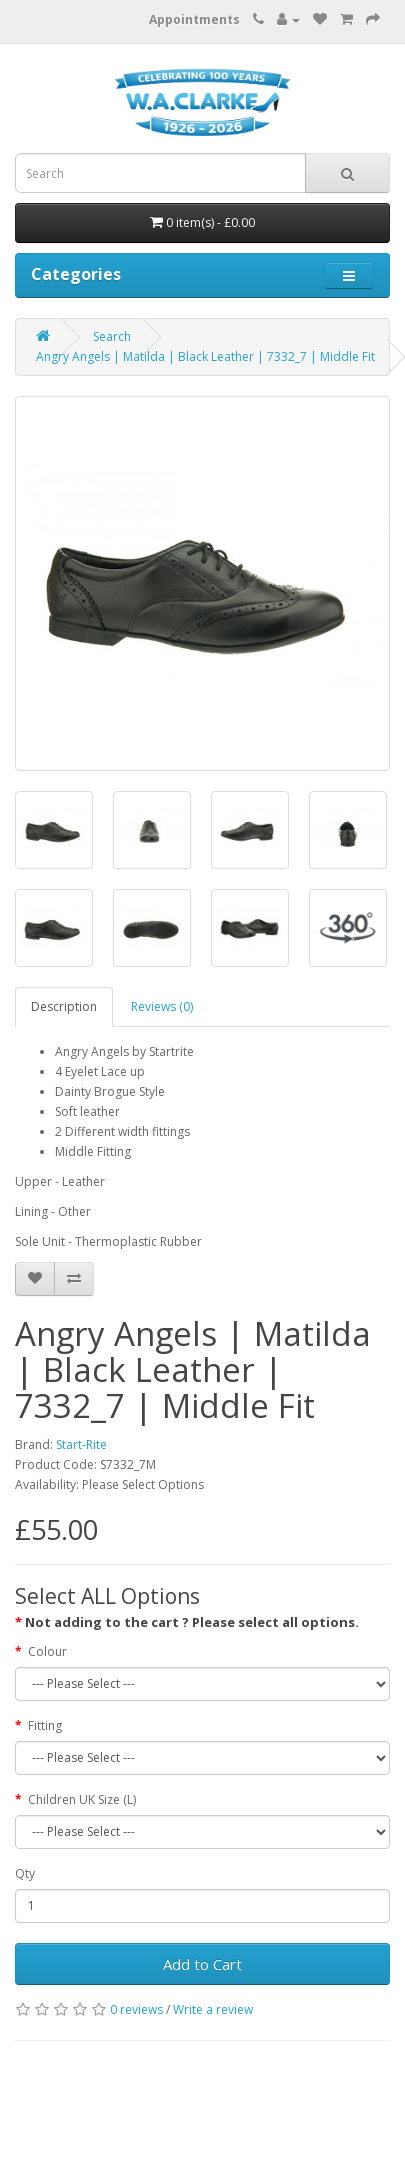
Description (64, 1006)
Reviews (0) (162, 1006)
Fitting (45, 1725)
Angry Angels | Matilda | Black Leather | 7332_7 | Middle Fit (205, 356)
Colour (47, 1651)
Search (112, 336)
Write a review (213, 2009)
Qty (25, 1873)
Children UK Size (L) (82, 1799)
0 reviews (136, 2009)
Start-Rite (81, 1444)
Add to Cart (202, 1964)
